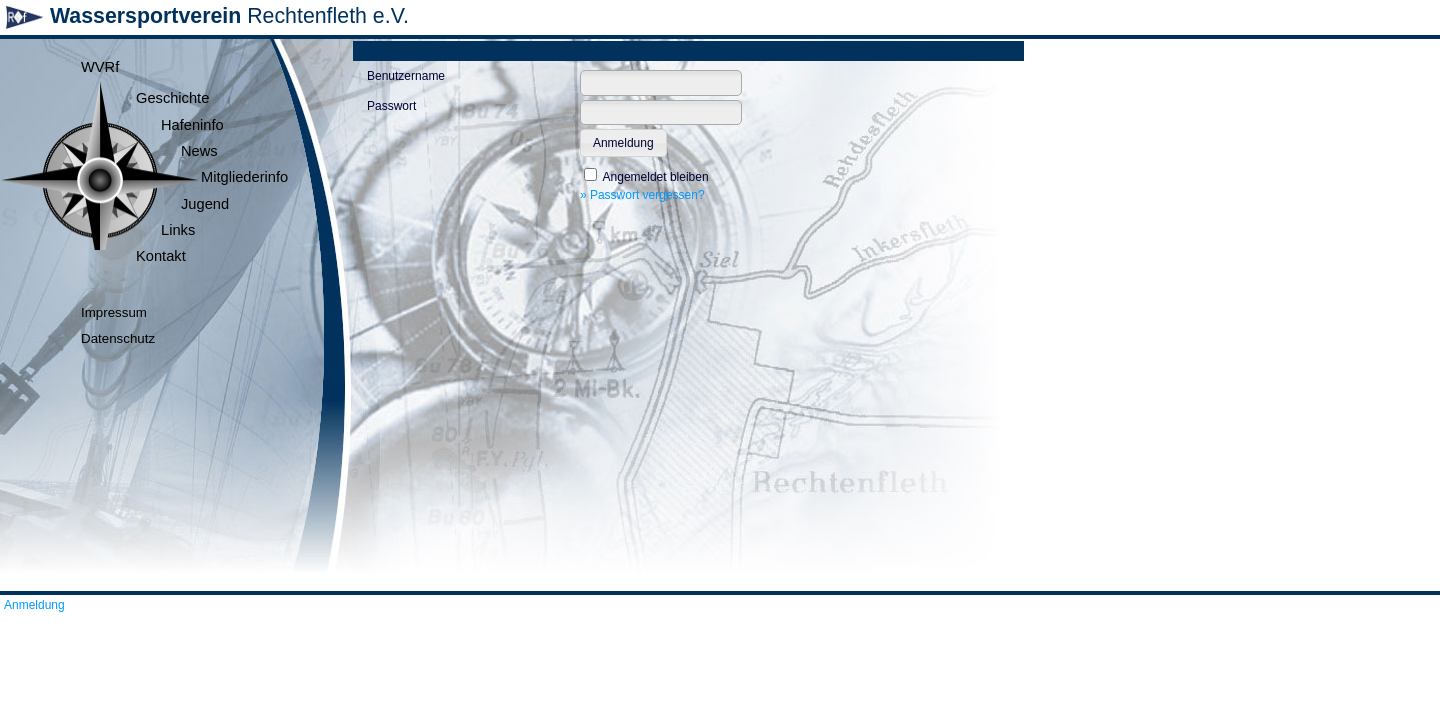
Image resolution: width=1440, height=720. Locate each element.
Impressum (114, 312)
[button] (623, 143)
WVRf (100, 67)
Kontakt (161, 256)
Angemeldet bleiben (656, 177)
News (199, 151)
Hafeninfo (192, 125)
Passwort (391, 106)
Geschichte (172, 98)
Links (178, 230)
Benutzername (406, 76)
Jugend (205, 204)
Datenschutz (118, 338)
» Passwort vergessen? (642, 195)
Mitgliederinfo (244, 177)
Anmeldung (34, 605)
